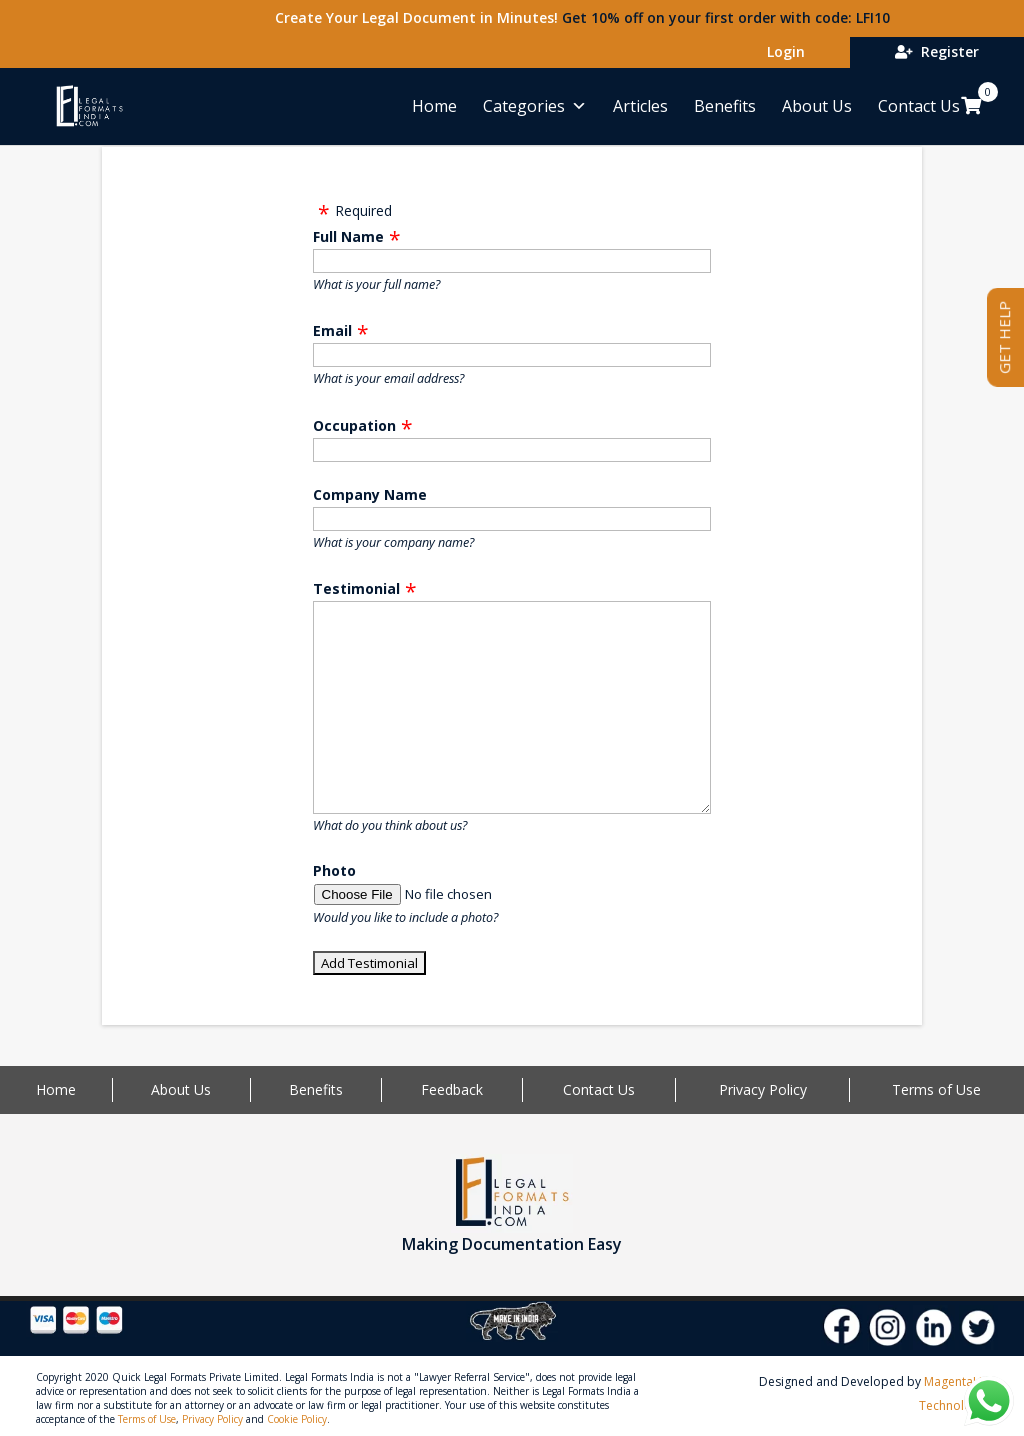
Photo (334, 870)
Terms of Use (936, 1089)
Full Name (348, 236)
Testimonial (356, 588)
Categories (535, 106)
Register (937, 51)
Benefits (725, 106)
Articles (640, 106)
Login (782, 51)
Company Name (370, 494)
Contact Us (919, 106)
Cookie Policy (297, 1419)
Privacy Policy (763, 1089)
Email (332, 330)
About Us (817, 106)
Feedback (452, 1089)
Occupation (354, 425)
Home (434, 106)
